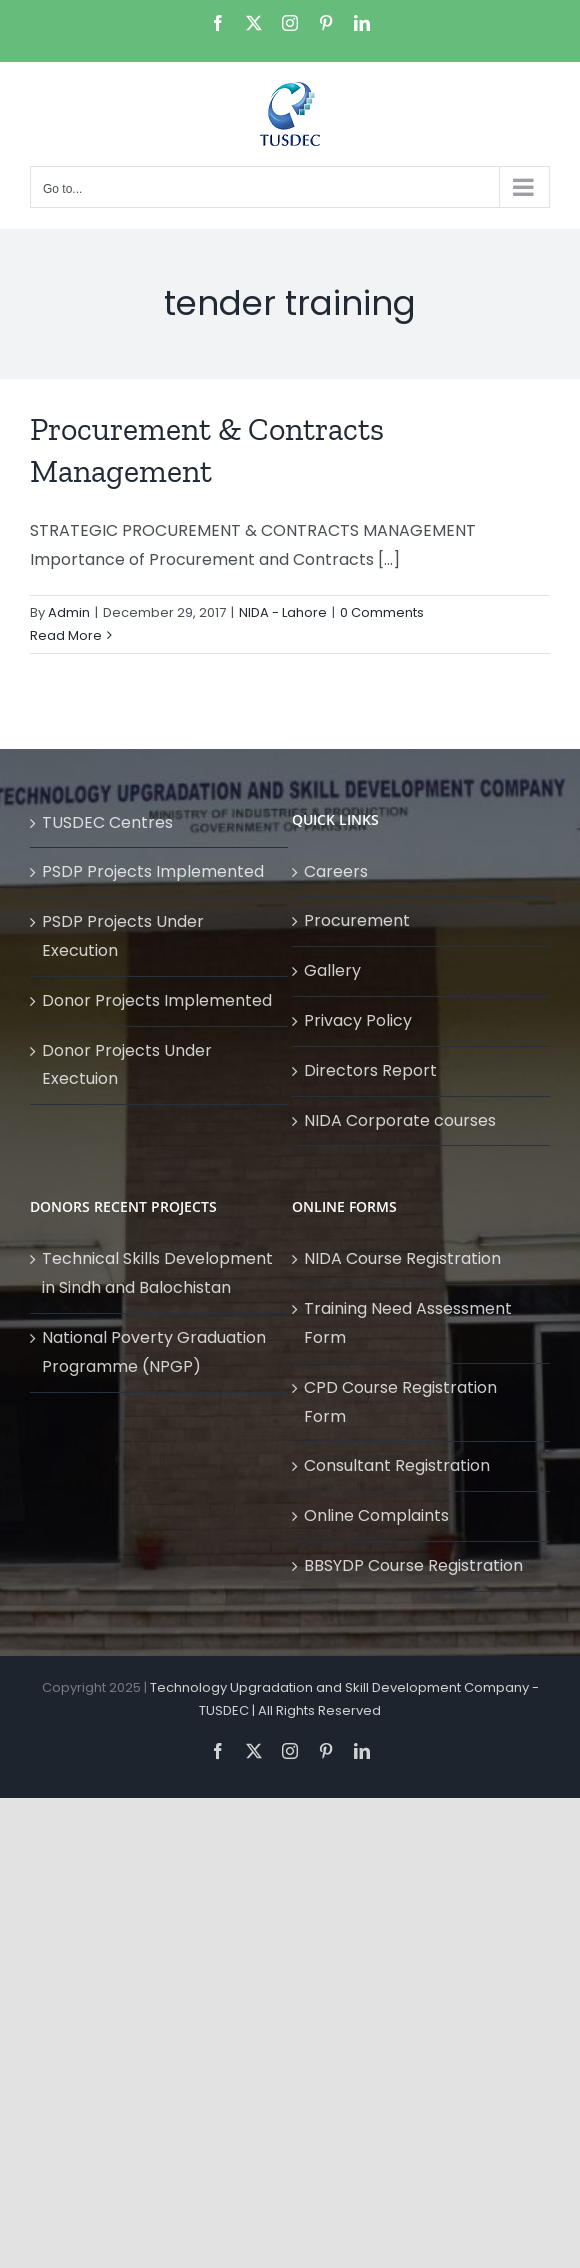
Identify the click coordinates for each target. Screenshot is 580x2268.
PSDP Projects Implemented (153, 871)
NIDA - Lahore (283, 612)
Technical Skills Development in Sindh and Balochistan (157, 1273)
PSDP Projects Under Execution (123, 936)
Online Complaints (376, 1515)
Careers (336, 871)
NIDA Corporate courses (400, 1120)
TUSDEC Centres (107, 822)
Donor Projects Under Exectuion (127, 1065)
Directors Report (370, 1070)
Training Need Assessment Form (408, 1323)
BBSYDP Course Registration (413, 1565)
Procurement (357, 920)
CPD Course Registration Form (400, 1402)
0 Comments (382, 612)
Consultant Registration (397, 1465)
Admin (69, 612)
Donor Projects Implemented (157, 1000)
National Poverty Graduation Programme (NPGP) (154, 1352)
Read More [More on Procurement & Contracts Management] (66, 635)
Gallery (332, 970)
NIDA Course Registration (402, 1258)
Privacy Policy (358, 1020)
